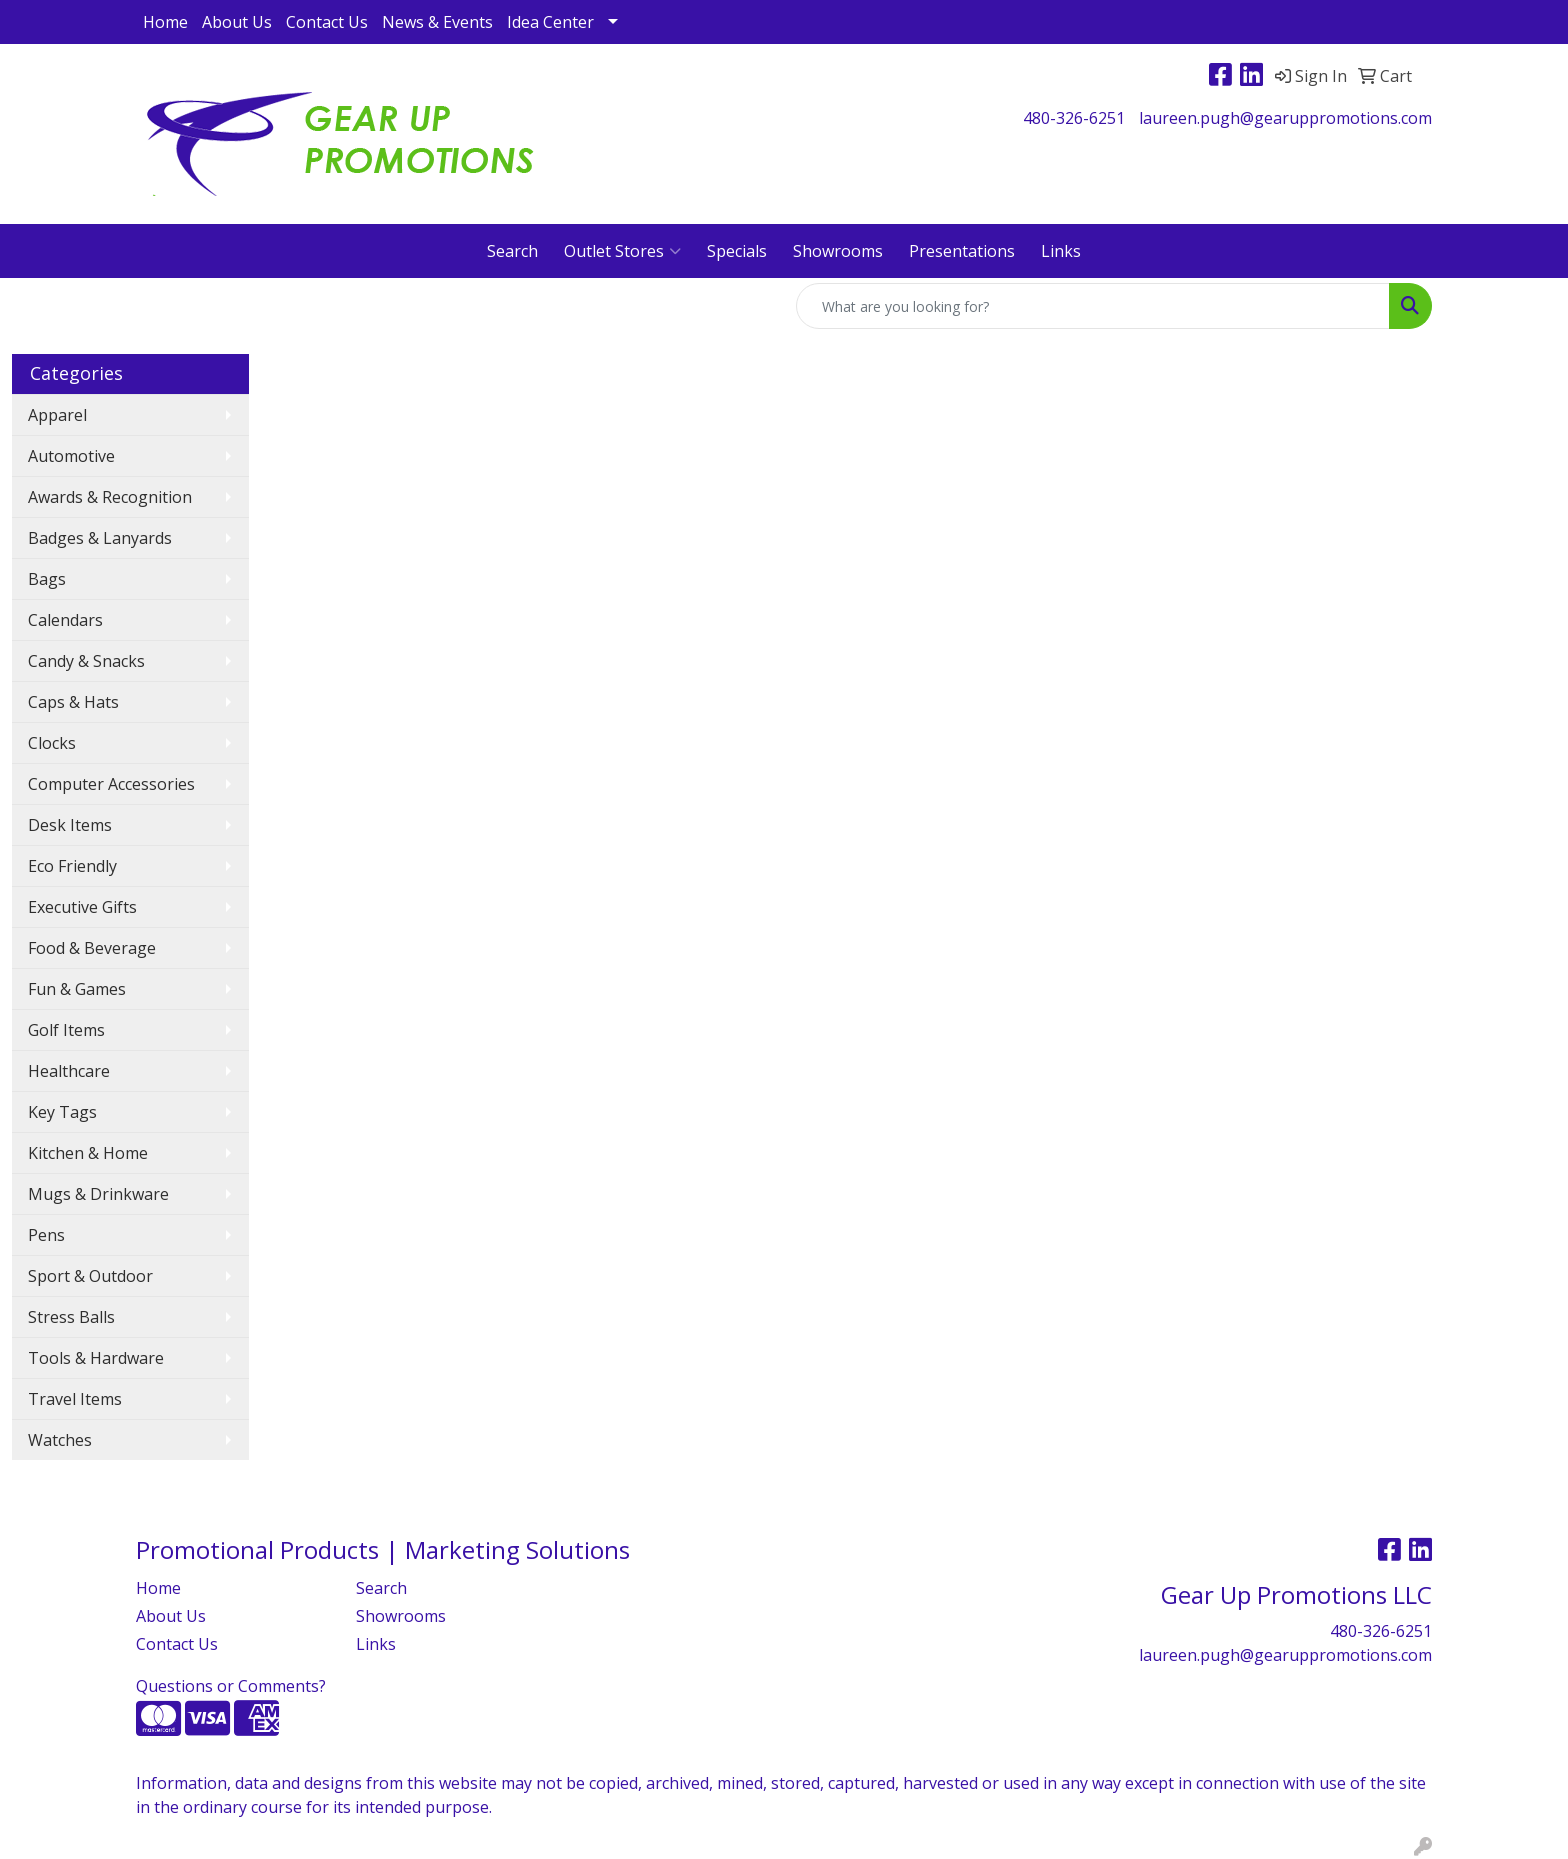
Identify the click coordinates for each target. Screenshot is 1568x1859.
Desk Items (70, 825)
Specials (737, 251)
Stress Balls (71, 1317)
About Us (237, 22)
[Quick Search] (1093, 306)
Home (165, 22)
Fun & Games (77, 989)
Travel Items (75, 1399)
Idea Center (550, 22)
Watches (60, 1440)
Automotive (71, 456)
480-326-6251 (1074, 118)
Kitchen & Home (88, 1153)
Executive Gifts (82, 907)
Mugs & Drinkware (98, 1194)
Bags (47, 579)
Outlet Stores (622, 251)
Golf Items (66, 1030)
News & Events (437, 22)
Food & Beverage (92, 948)
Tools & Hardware (96, 1358)
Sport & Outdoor (90, 1276)
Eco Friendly (72, 866)
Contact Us (327, 22)
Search (512, 251)
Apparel (57, 415)
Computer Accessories (111, 784)
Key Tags (62, 1112)
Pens (46, 1235)
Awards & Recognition (110, 497)
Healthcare (69, 1071)
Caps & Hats (73, 702)
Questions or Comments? (231, 1686)
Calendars (65, 620)
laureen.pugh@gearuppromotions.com (1285, 118)
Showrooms (838, 251)
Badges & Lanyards (100, 538)
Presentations (962, 251)
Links (1061, 251)
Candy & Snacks (86, 661)
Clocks (52, 743)
